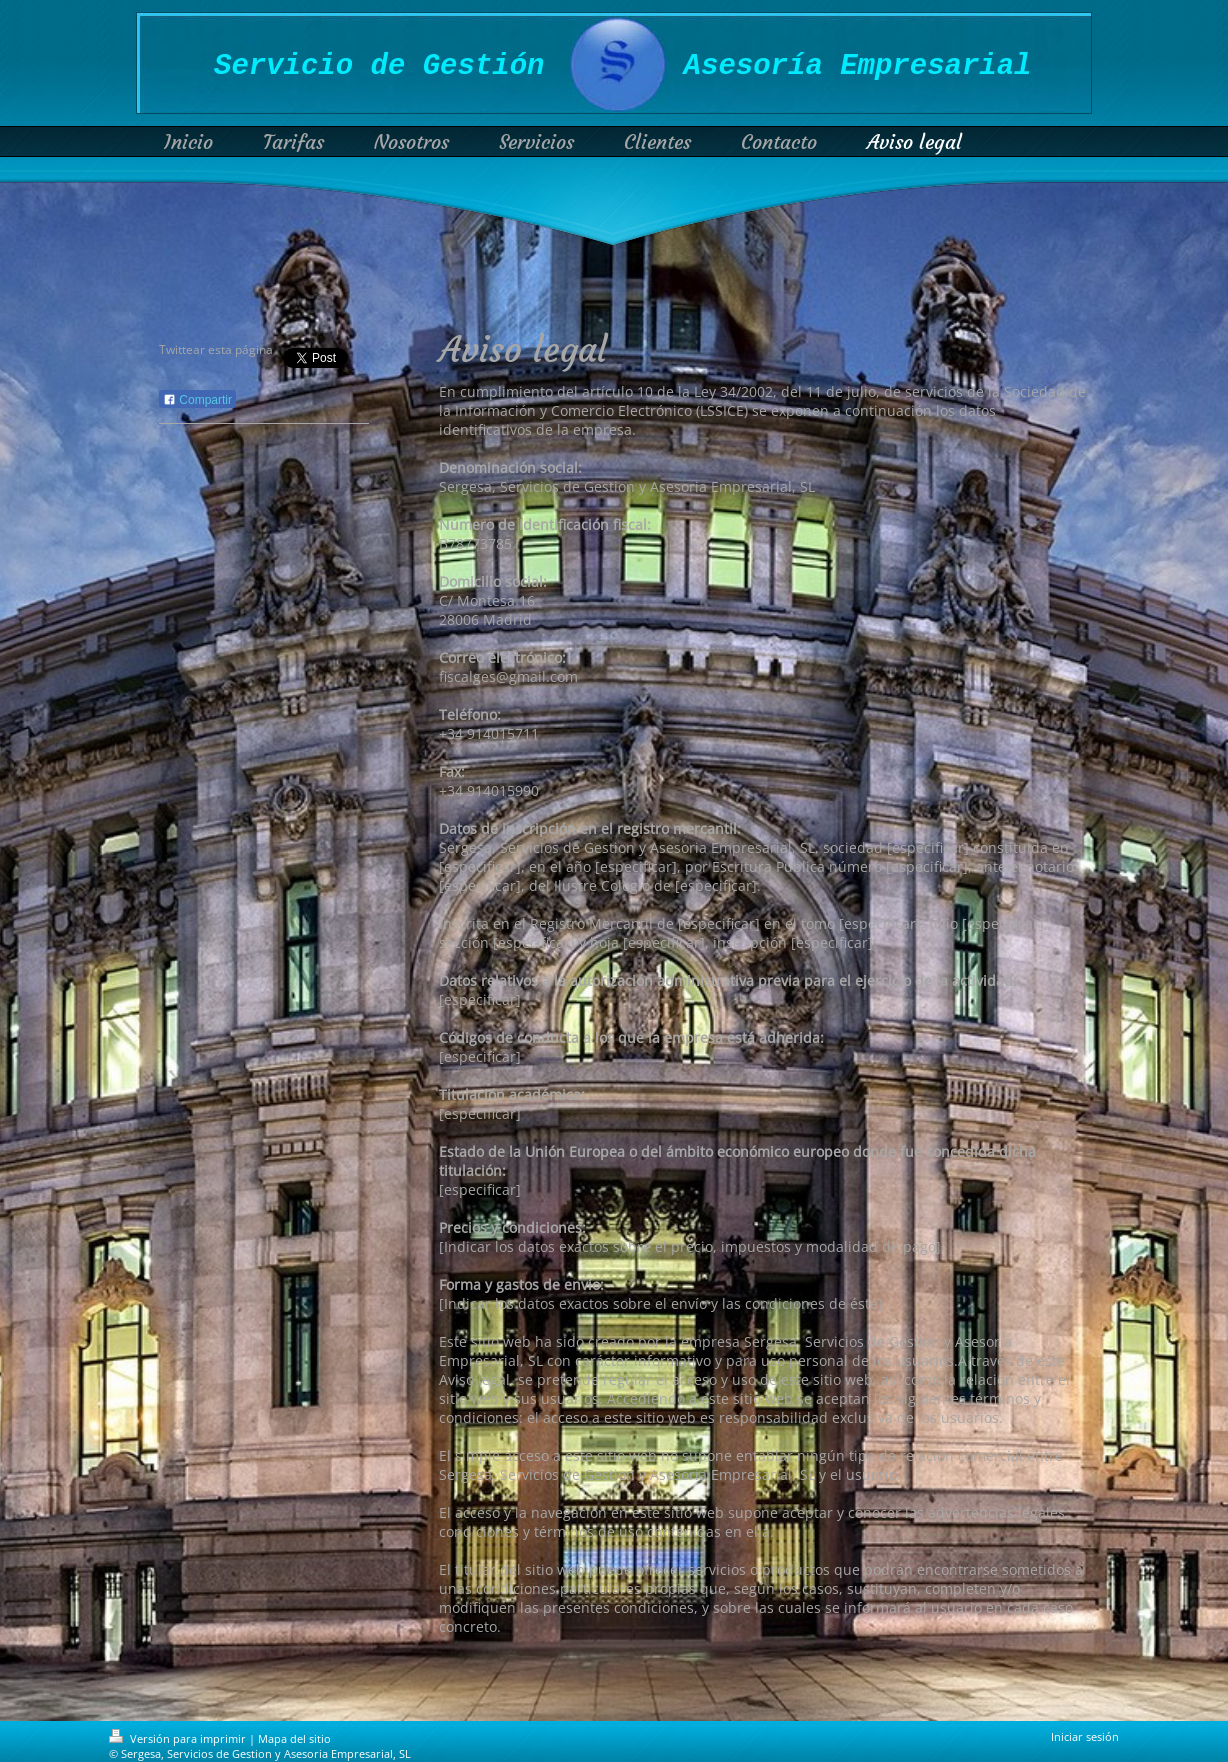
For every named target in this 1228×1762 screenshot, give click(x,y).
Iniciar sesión (1085, 1736)
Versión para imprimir (179, 1738)
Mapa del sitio (294, 1738)
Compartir (197, 400)
